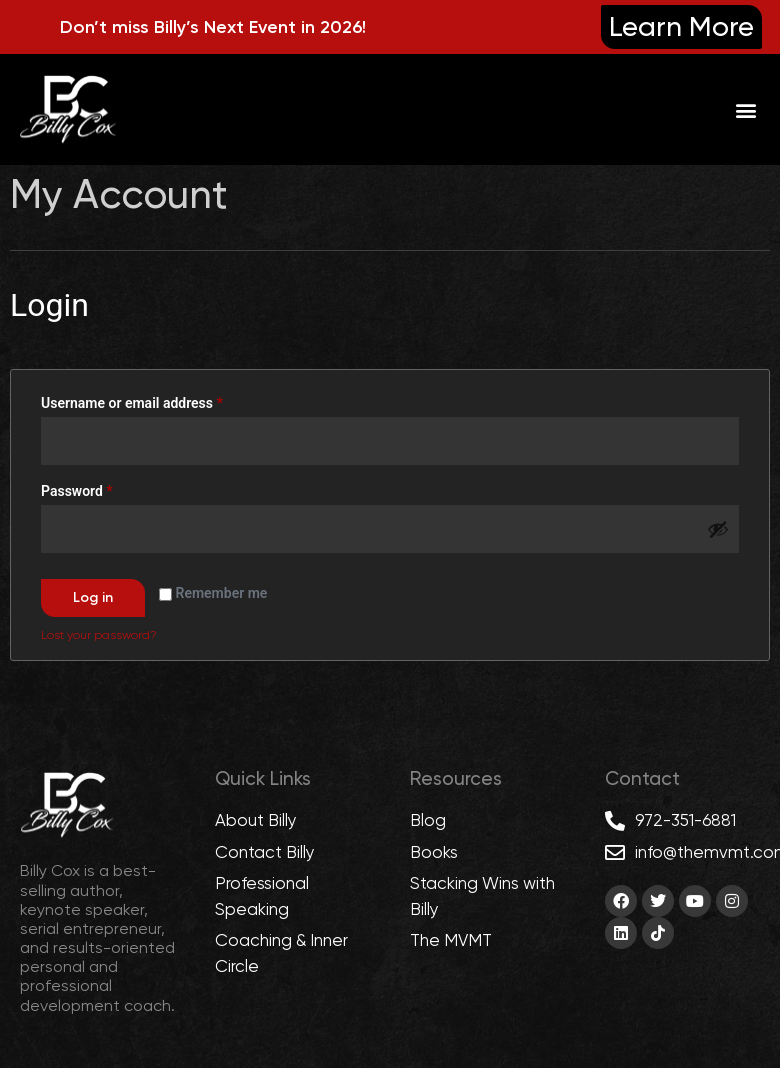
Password (104, 488)
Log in (93, 597)
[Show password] (718, 529)
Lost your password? (99, 635)
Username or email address (159, 400)
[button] (745, 109)
